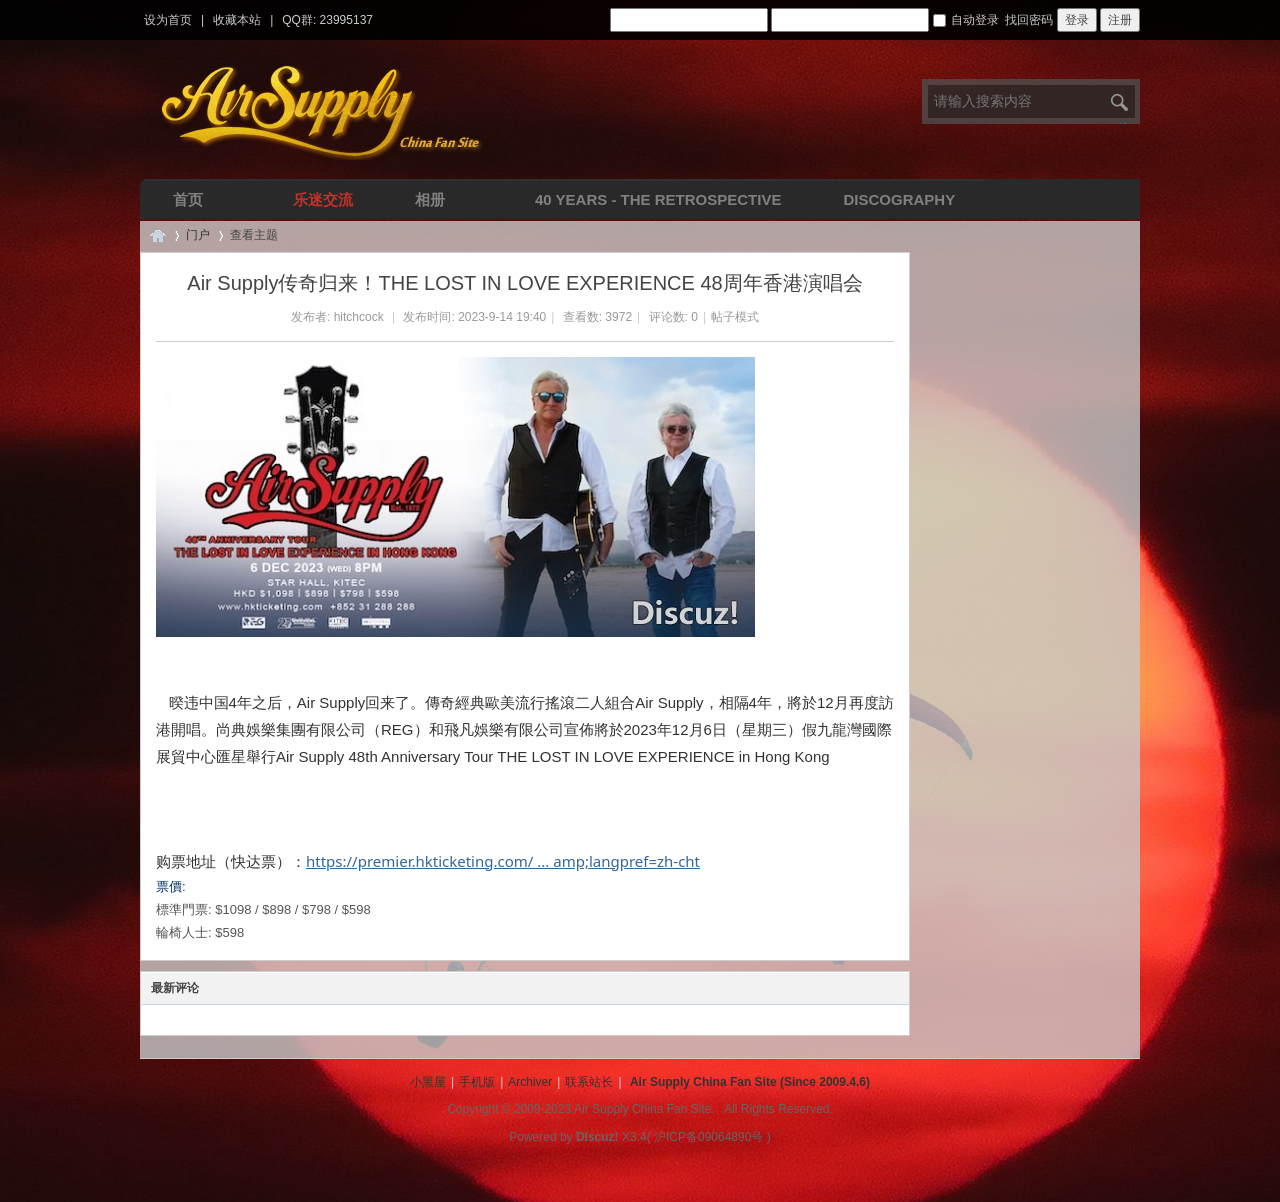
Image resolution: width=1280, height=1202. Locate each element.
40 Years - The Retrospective (658, 199)
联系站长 (589, 1082)
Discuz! (597, 1137)
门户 (198, 235)
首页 (188, 199)
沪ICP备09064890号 (708, 1137)
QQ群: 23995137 (327, 20)
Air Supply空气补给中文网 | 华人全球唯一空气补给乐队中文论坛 (158, 235)
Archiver (530, 1082)
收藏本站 (237, 20)
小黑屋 (428, 1082)
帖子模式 (735, 317)
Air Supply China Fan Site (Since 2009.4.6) (750, 1082)
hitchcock (359, 317)
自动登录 (966, 20)
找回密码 (1029, 20)
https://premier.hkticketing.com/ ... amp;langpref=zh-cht (503, 861)
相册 (430, 199)
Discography (899, 199)
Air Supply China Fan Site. (644, 1109)
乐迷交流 (323, 199)
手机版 (477, 1082)
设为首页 (168, 20)
